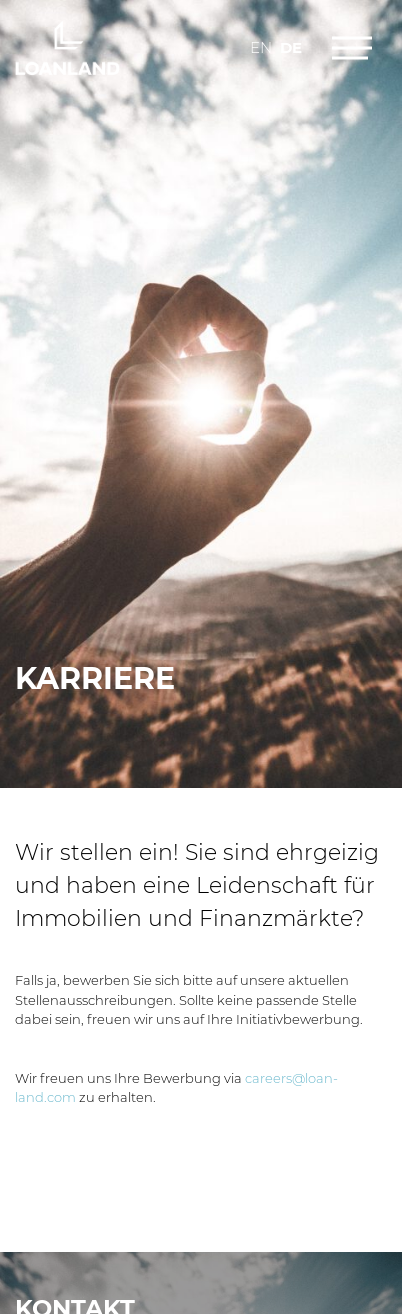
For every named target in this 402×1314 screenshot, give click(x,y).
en (261, 47)
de (291, 47)
